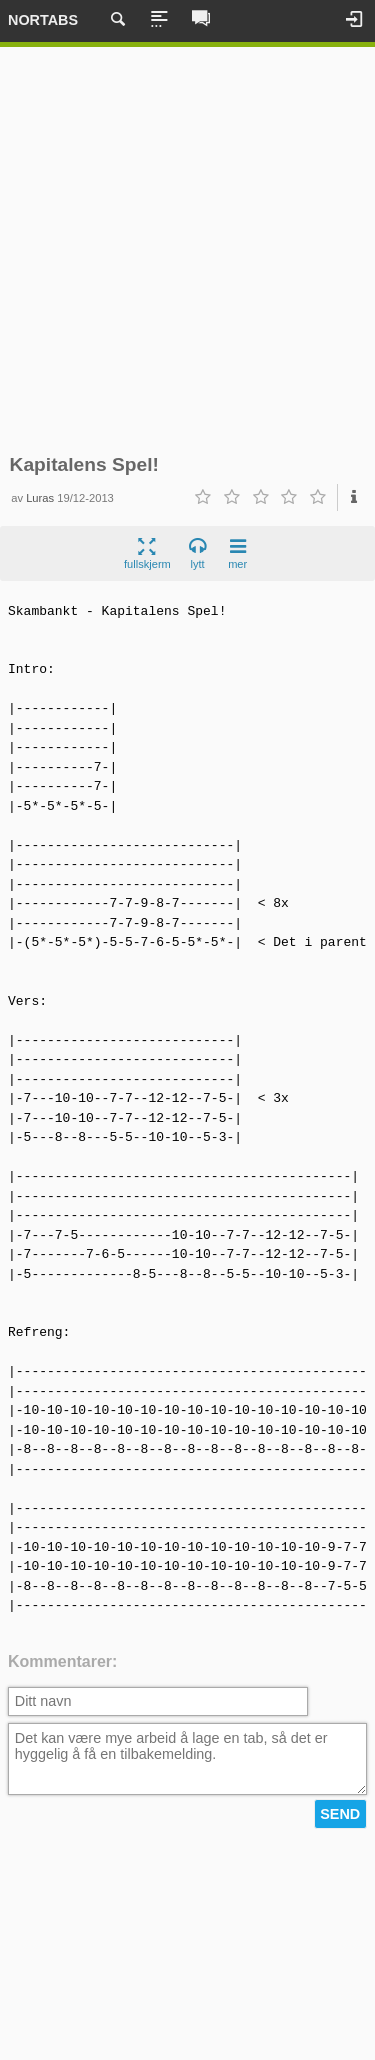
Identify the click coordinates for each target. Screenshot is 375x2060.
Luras (40, 498)
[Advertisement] (187, 250)
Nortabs (43, 20)
